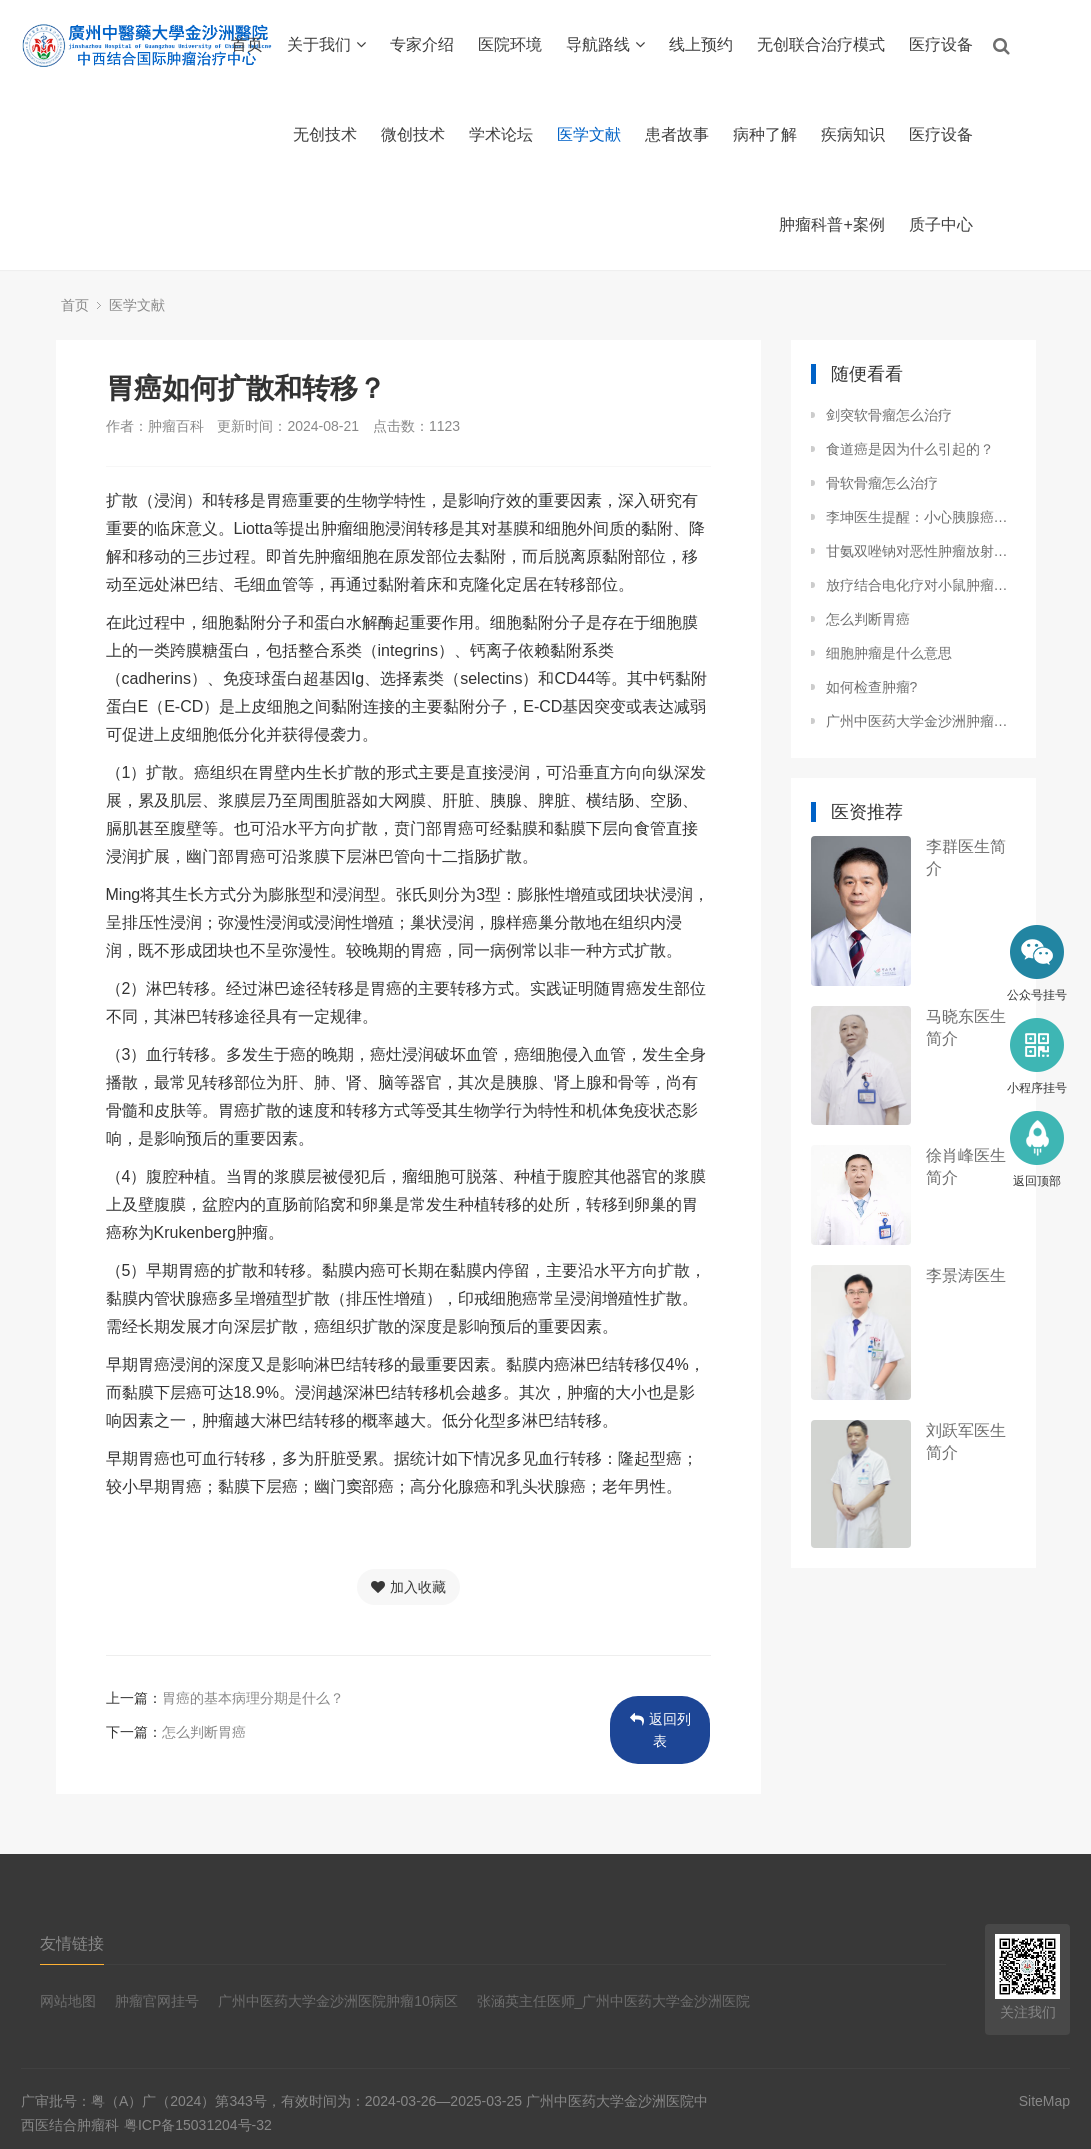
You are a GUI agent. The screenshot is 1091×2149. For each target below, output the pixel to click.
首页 (247, 44)
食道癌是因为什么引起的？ (910, 449)
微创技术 (413, 134)
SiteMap (1044, 2101)
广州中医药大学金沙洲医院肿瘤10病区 (338, 2001)
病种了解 (765, 134)
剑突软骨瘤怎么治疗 (889, 415)
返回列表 (660, 1730)
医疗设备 (941, 44)
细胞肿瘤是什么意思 (889, 653)
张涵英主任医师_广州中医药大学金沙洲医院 (614, 2001)
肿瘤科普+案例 (831, 224)
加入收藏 (408, 1587)
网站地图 (68, 2001)
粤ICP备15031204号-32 (198, 2125)
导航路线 (605, 44)
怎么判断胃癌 (204, 1732)
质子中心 (941, 224)
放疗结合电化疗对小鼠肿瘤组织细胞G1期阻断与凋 (921, 585)
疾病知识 (853, 134)
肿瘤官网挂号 (157, 2001)
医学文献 (589, 134)
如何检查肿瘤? (872, 687)
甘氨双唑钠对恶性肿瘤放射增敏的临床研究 (921, 551)
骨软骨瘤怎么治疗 (882, 483)
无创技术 (325, 134)
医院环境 (510, 44)
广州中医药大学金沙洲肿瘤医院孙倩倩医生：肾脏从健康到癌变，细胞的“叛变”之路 (921, 721)
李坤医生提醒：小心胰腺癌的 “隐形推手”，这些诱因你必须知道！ (921, 517)
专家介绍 (422, 44)
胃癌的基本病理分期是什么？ (253, 1698)
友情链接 (72, 1943)
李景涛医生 (966, 1275)
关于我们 (326, 44)
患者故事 (677, 134)
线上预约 (701, 44)
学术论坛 (501, 134)
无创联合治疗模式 (821, 44)
